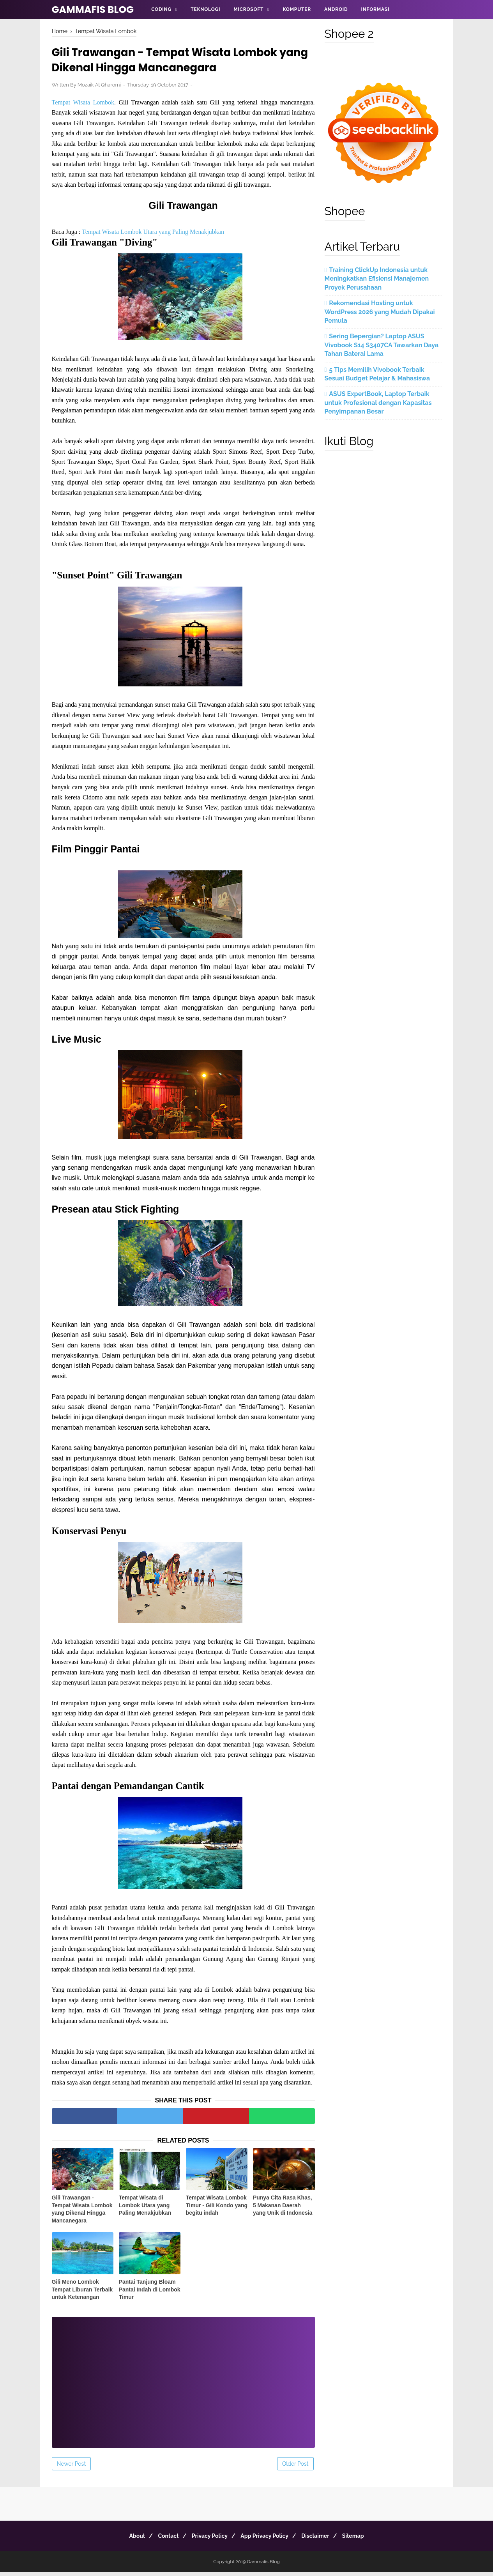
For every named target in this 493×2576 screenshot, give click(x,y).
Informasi (375, 9)
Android (336, 9)
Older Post (295, 2468)
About (128, 2540)
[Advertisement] (183, 2381)
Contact (162, 2540)
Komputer (297, 9)
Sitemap (363, 2540)
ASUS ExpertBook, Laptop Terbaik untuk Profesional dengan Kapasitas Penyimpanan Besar (378, 402)
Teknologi (205, 9)
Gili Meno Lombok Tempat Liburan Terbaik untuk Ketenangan (82, 2293)
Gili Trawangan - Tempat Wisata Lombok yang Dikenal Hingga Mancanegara (82, 2213)
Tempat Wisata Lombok (83, 105)
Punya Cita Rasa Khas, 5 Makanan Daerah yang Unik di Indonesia (282, 2209)
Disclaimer (321, 2540)
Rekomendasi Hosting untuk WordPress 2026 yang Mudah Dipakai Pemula (380, 311)
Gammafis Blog (93, 9)
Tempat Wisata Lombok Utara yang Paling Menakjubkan (153, 234)
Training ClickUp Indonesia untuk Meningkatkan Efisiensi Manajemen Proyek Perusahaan (377, 278)
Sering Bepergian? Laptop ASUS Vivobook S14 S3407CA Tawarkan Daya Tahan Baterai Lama (382, 344)
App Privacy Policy (266, 2540)
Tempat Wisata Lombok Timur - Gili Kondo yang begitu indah (216, 2209)
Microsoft (248, 9)
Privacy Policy (208, 2540)
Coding (161, 9)
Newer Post (71, 2468)
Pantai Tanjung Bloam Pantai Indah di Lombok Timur (149, 2293)
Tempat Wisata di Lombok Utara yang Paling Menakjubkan (145, 2209)
